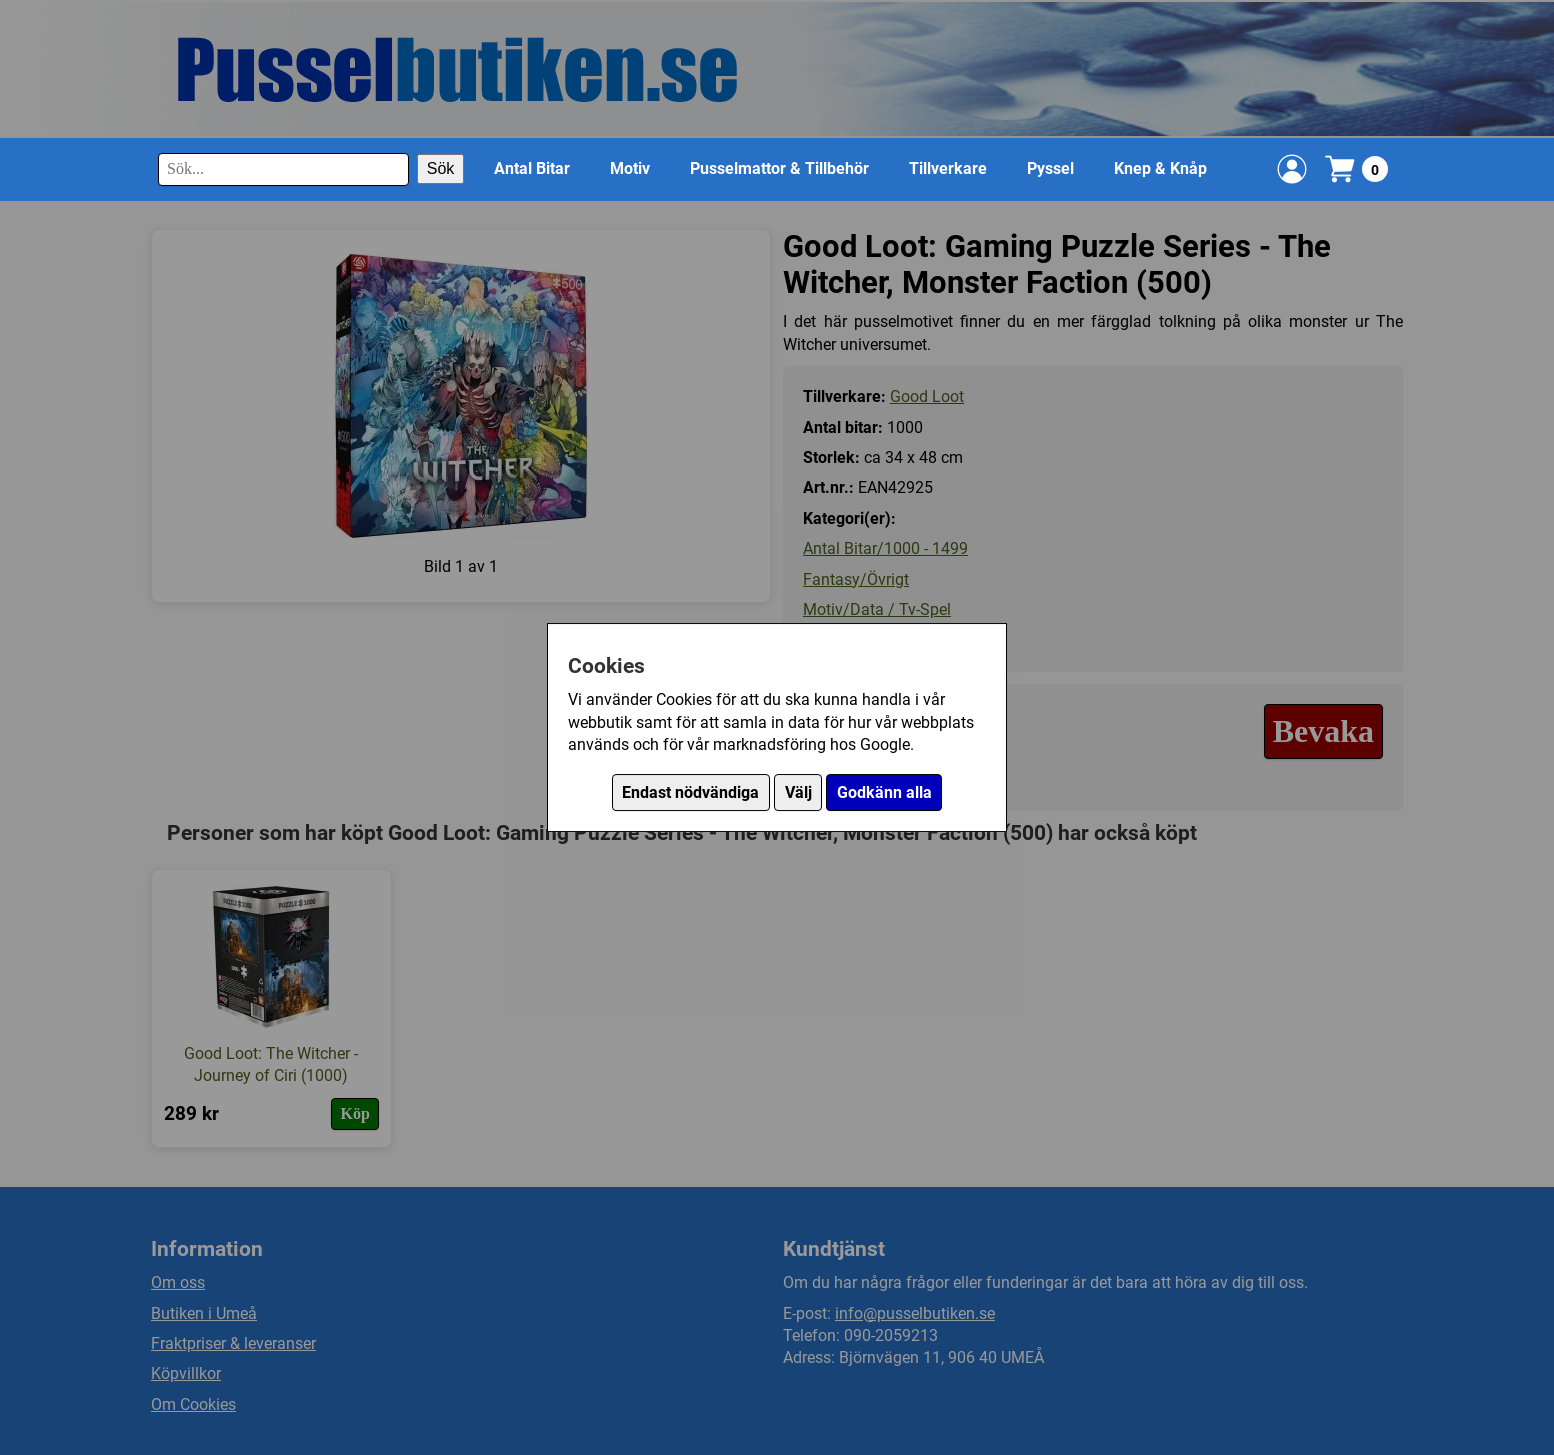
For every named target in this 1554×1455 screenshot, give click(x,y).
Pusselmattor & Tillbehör (779, 168)
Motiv (630, 168)
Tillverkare (948, 168)
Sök (441, 168)
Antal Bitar (532, 168)
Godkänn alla (884, 792)
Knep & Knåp (1160, 168)
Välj (798, 792)
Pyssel (1050, 168)
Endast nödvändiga (690, 792)
